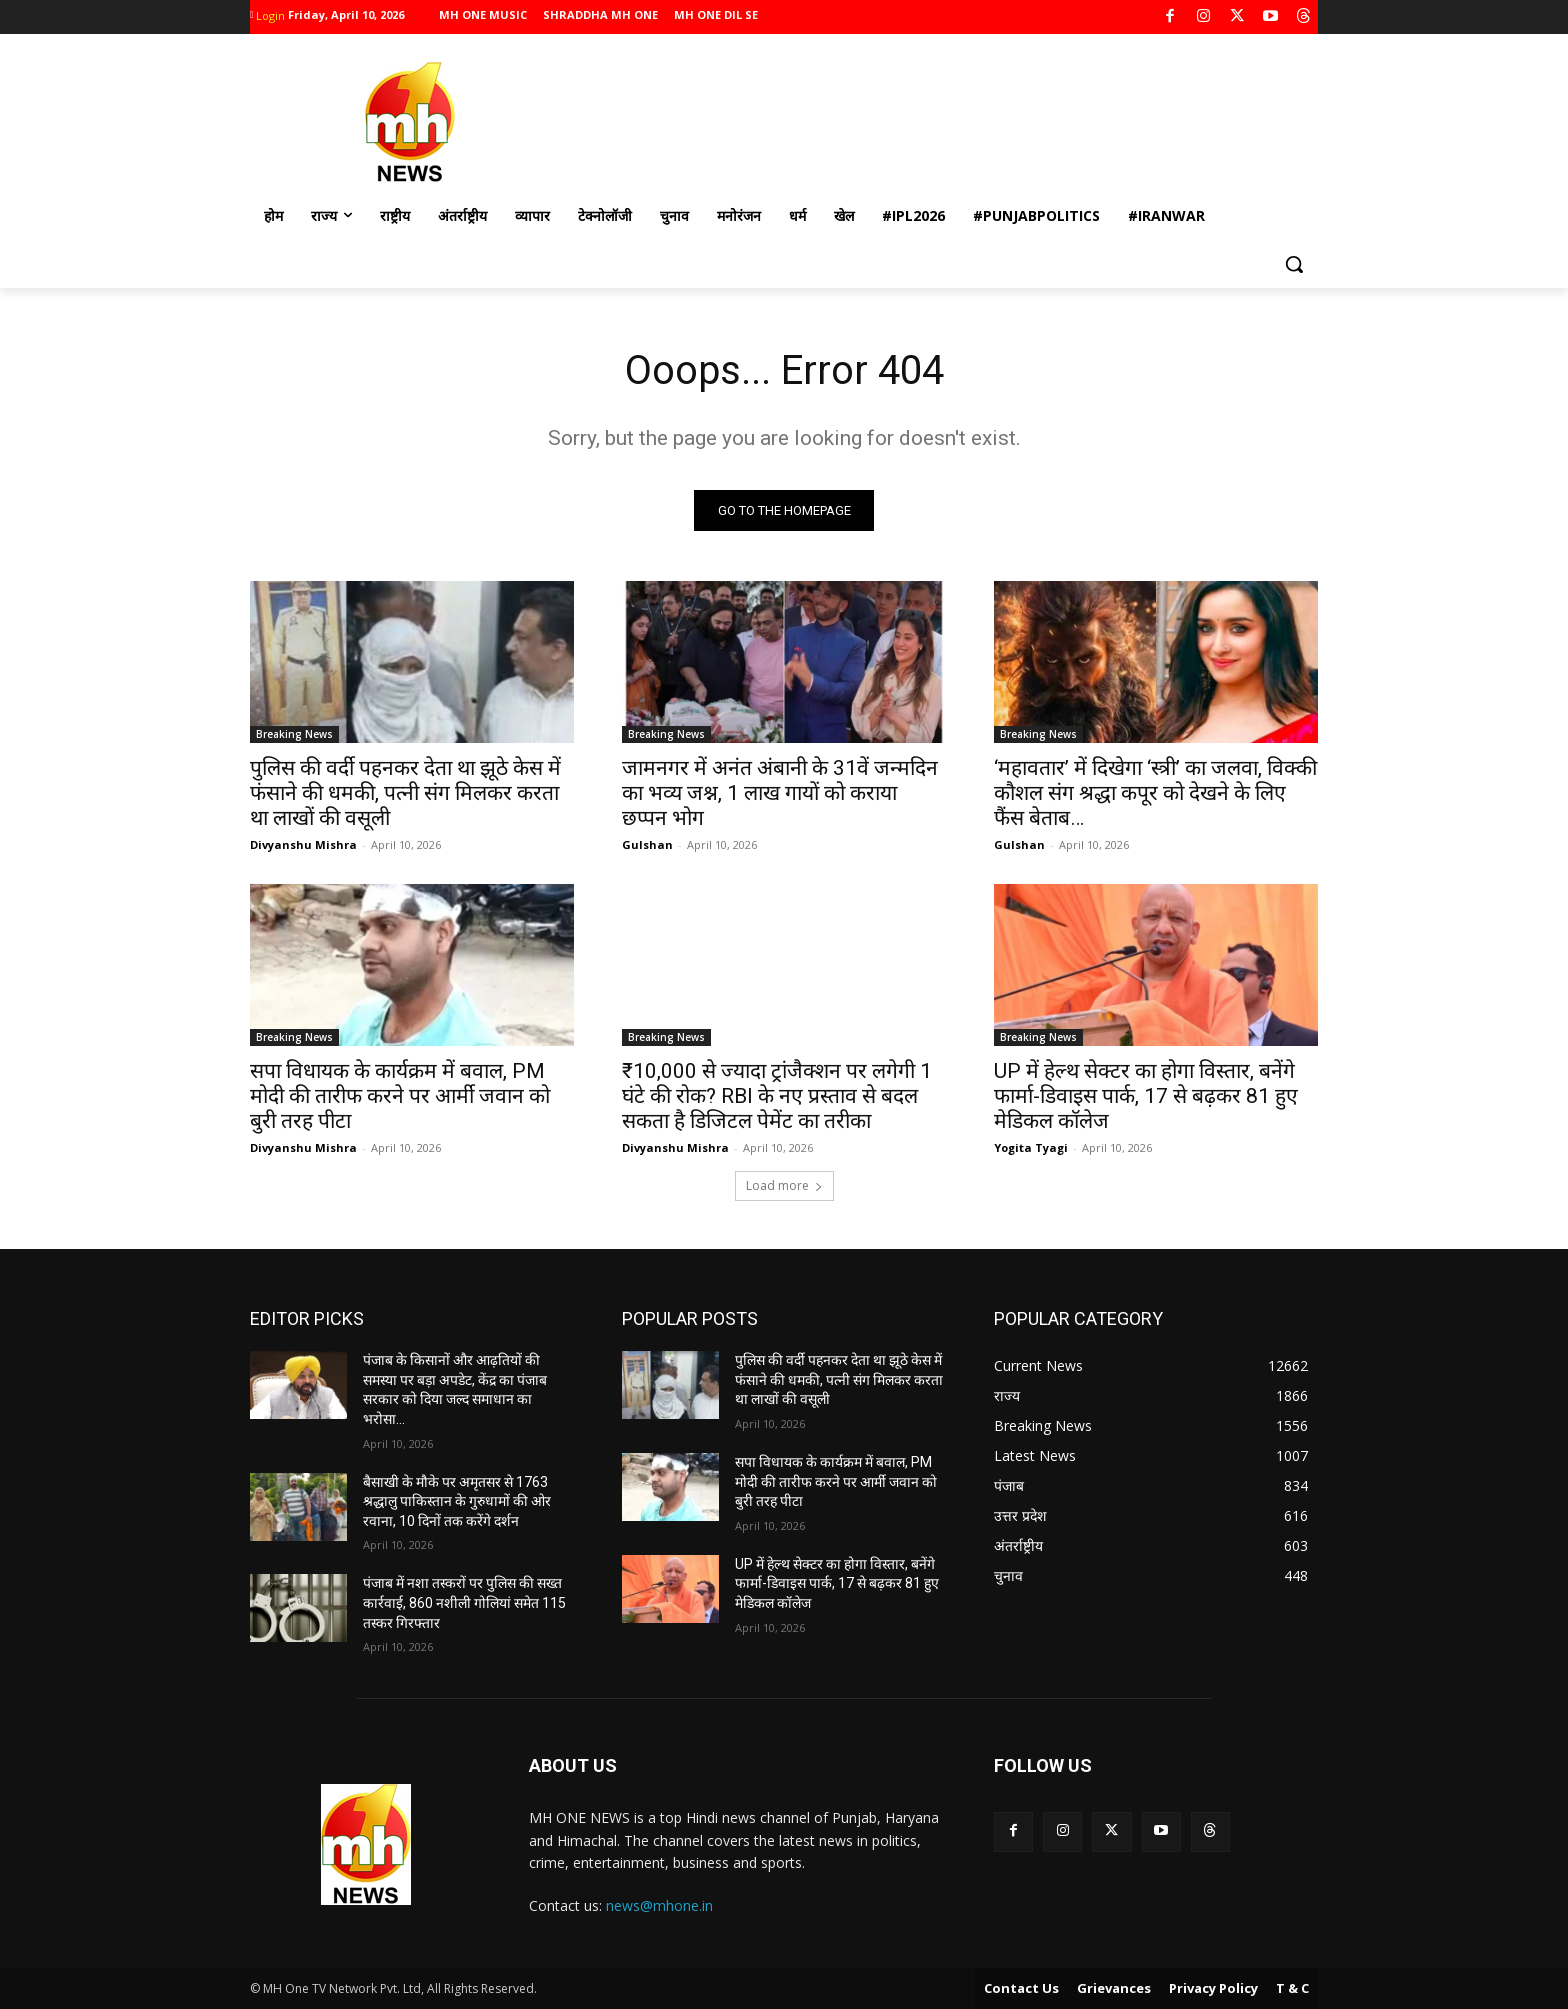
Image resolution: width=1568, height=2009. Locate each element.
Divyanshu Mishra (303, 845)
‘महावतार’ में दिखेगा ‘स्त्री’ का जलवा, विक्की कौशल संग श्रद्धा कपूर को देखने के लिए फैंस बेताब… (1155, 794)
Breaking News (294, 735)
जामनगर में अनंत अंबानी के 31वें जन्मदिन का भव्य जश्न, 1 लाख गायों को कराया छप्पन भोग (780, 794)
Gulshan (647, 845)
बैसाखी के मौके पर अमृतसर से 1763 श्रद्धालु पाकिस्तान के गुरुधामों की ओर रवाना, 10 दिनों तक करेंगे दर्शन (457, 1501)
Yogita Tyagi (1031, 1148)
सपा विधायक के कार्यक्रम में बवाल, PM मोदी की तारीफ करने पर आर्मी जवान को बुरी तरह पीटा (400, 1097)
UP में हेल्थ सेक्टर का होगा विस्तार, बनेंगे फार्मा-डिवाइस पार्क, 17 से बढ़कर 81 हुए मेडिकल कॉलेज (1146, 1097)
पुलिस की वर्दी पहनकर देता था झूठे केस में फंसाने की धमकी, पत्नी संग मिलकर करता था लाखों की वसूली (405, 794)
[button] (1294, 264)
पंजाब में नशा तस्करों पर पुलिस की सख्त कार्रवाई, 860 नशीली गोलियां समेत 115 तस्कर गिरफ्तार (464, 1603)
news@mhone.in (659, 1906)
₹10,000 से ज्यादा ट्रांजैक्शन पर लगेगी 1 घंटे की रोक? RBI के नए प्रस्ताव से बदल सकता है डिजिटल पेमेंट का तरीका (777, 1097)
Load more (784, 1186)
